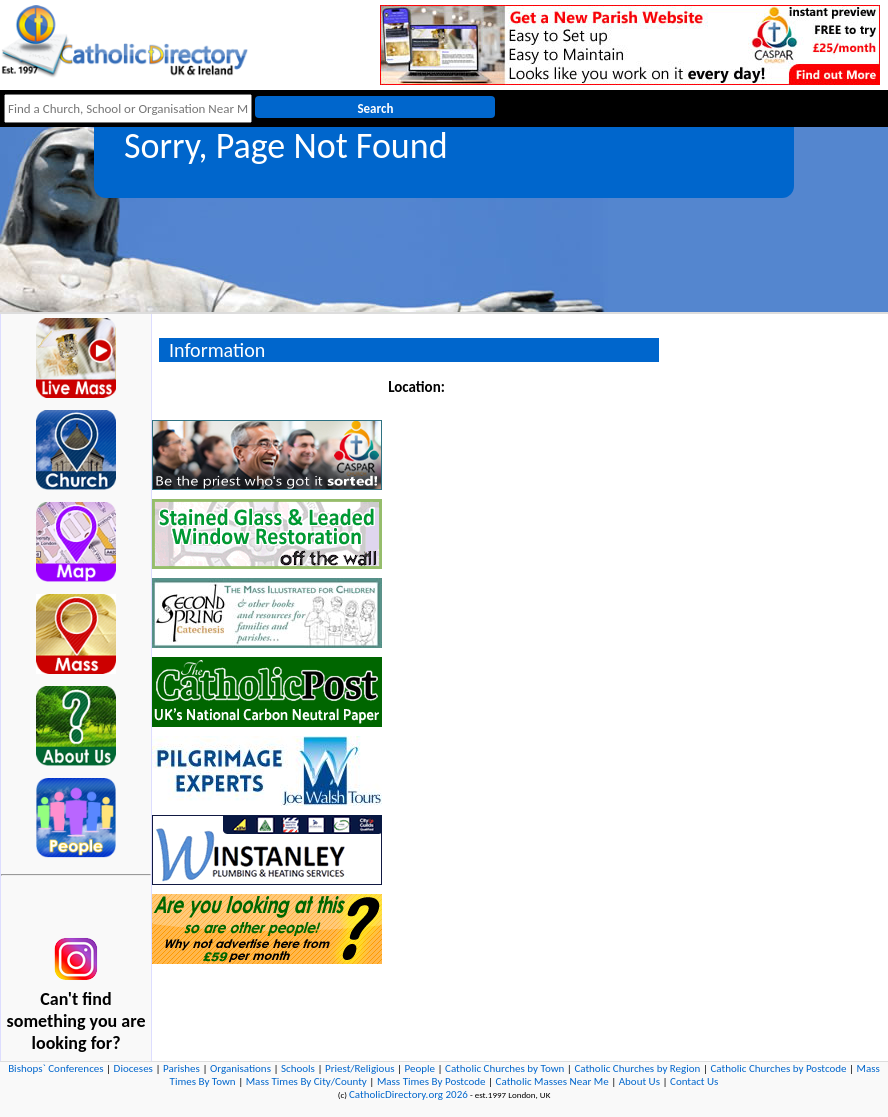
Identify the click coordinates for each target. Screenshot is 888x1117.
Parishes (181, 1068)
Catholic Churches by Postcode (778, 1068)
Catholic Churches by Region (637, 1068)
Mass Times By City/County (306, 1081)
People (420, 1068)
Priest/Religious (360, 1068)
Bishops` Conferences (55, 1068)
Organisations (240, 1068)
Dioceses (133, 1068)
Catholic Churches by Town (504, 1068)
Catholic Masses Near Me (552, 1081)
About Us (639, 1081)
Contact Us (694, 1081)
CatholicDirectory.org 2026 (408, 1094)
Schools (298, 1068)
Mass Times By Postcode (431, 1081)
